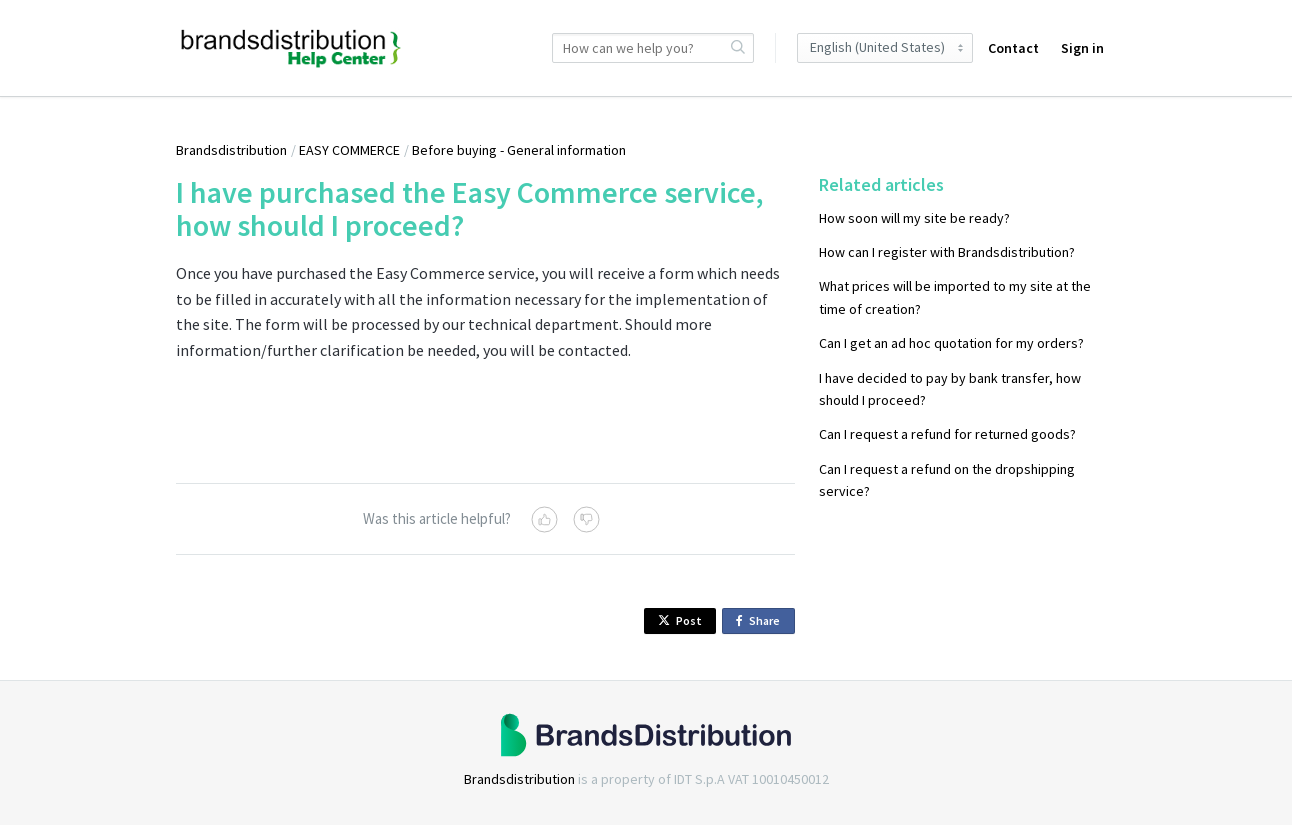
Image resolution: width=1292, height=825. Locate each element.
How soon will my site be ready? (914, 218)
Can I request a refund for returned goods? (947, 434)
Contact (1013, 48)
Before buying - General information (519, 150)
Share (761, 621)
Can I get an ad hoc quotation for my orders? (951, 343)
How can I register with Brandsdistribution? (947, 252)
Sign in (1082, 48)
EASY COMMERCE (349, 150)
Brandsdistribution (231, 150)
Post (680, 620)
